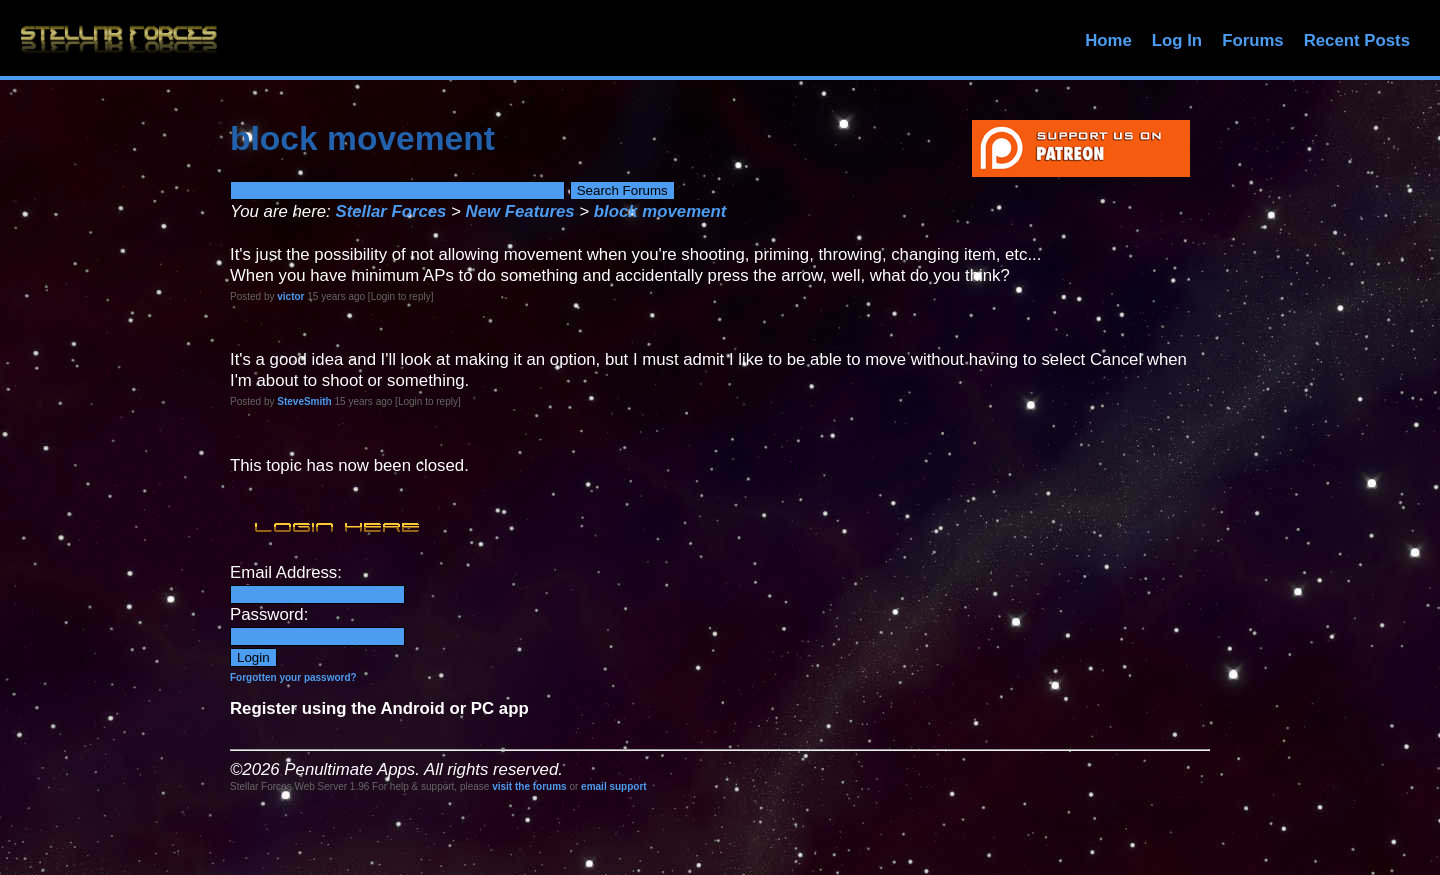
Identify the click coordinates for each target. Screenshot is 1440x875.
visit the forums (529, 786)
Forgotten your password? (293, 677)
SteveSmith (304, 401)
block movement (660, 211)
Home (1108, 40)
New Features (520, 211)
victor (290, 296)
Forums (1253, 40)
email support (614, 786)
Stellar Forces (390, 211)
